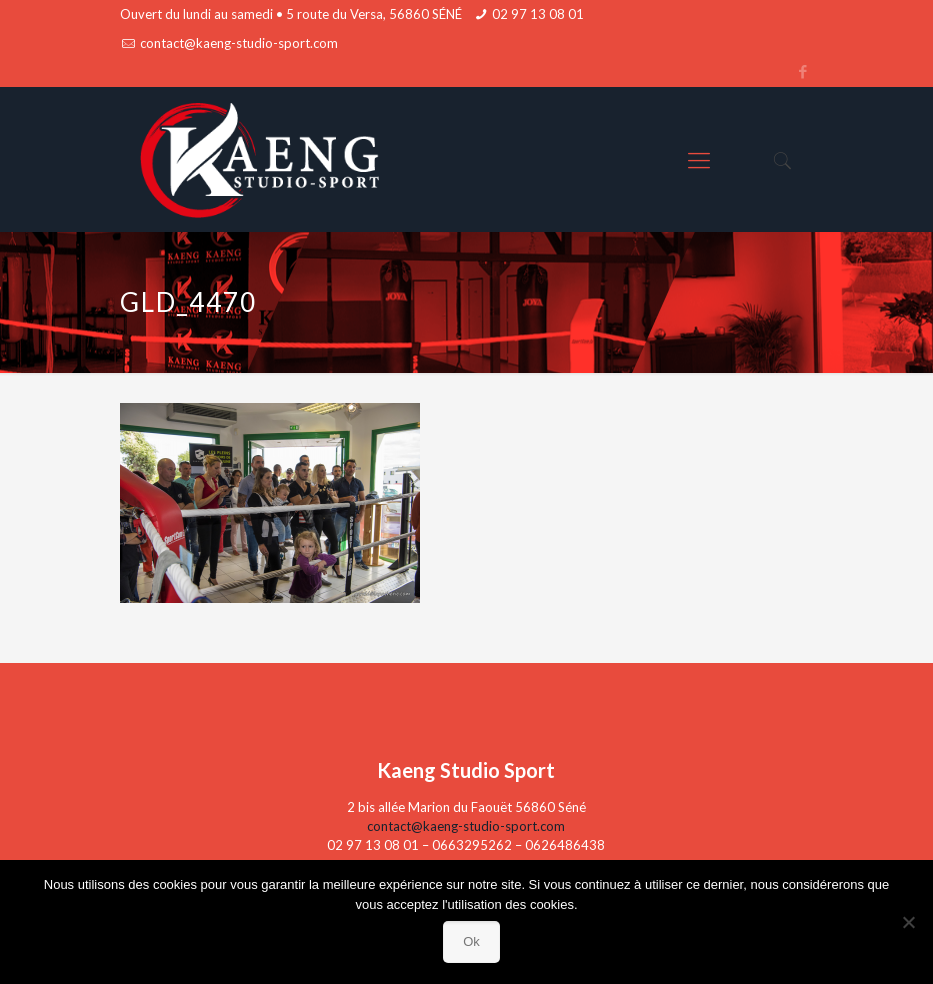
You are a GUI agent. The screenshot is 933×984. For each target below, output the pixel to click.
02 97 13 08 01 (538, 14)
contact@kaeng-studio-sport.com (239, 43)
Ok (471, 941)
